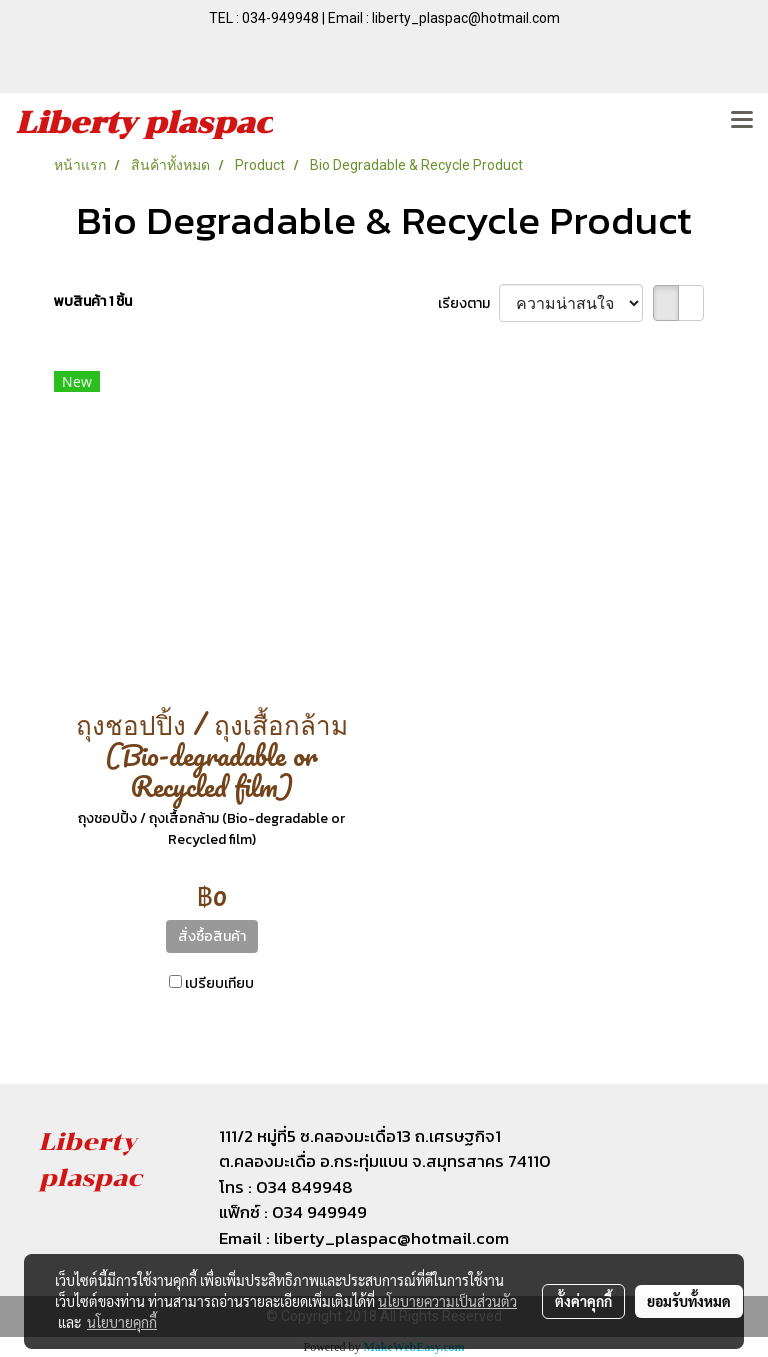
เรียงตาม (468, 303)
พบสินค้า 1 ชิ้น (93, 301)
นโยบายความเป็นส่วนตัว (447, 1301)
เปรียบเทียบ (219, 983)
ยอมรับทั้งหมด (689, 1301)
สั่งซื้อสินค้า (212, 936)
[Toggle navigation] (742, 121)
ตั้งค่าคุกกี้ (583, 1301)
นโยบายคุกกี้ (122, 1322)
